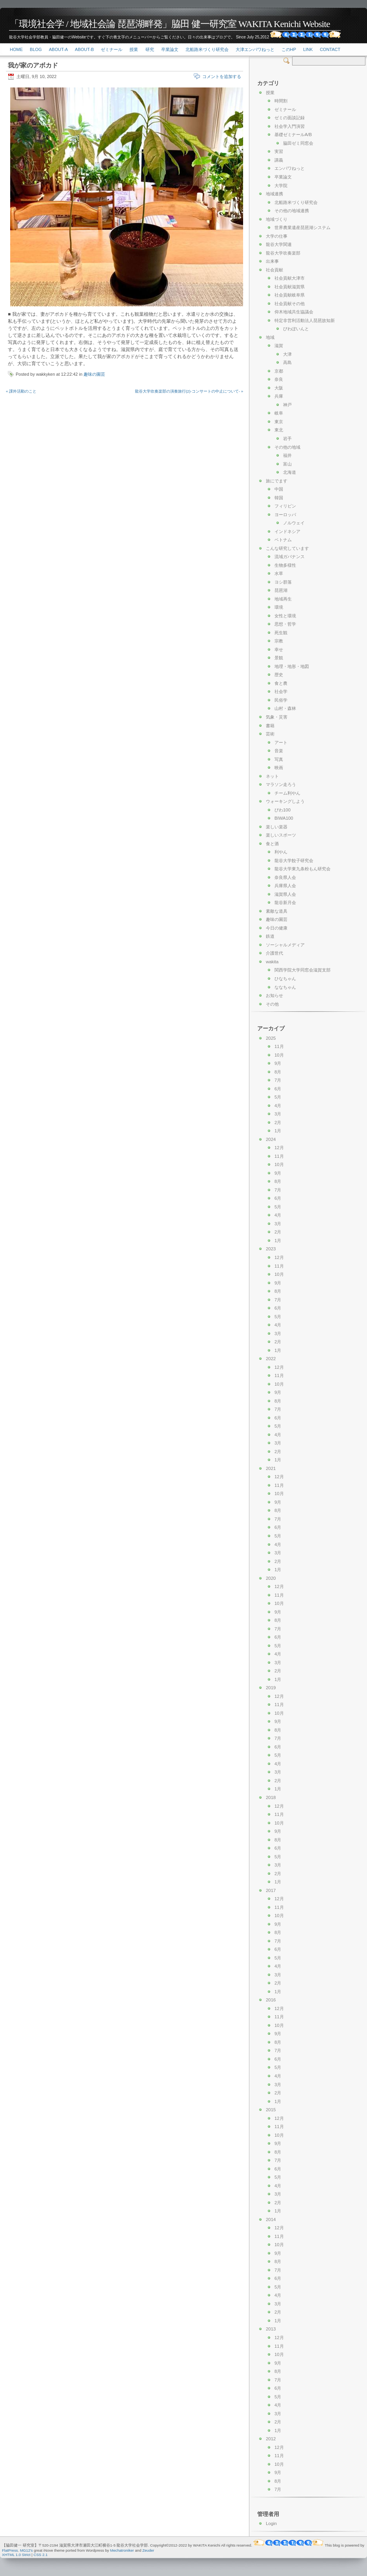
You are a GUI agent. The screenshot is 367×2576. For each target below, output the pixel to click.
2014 (271, 2219)
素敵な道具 (276, 911)
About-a (58, 49)
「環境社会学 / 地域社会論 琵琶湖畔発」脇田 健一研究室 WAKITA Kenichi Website (170, 24)
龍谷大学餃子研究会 (293, 860)
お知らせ (274, 995)
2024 (271, 1139)
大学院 (280, 185)
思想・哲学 (285, 624)
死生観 (280, 632)
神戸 (287, 404)
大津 (287, 354)
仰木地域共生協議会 (293, 311)
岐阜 (278, 413)
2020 (271, 1578)
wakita (272, 961)
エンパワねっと (289, 168)
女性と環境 (285, 615)
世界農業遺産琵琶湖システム (302, 227)
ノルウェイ (294, 522)
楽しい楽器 (276, 826)
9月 (277, 1063)
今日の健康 (276, 928)
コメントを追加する (221, 76)
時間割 (280, 100)
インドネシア (287, 531)
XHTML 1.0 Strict (16, 2554)
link (307, 49)
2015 (271, 2109)
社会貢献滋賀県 (289, 286)
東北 (278, 430)
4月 (277, 1105)
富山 (287, 464)
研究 (149, 49)
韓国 (278, 497)
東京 (278, 421)
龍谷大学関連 (279, 244)
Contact (330, 49)
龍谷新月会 (285, 902)
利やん (280, 852)
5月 (277, 1097)
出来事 (272, 261)
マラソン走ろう (281, 784)
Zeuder (148, 2550)
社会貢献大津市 (289, 278)
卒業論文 (169, 49)
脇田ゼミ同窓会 (298, 143)
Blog (36, 49)
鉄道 (270, 936)
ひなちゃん (285, 978)
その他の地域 (287, 447)
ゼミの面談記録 (289, 117)
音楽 (278, 750)
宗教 (278, 641)
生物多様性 (285, 565)
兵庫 (278, 396)
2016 (271, 1999)
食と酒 (272, 843)
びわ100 (282, 810)
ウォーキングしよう (285, 801)
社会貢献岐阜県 (289, 295)
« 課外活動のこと (21, 391)
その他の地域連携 (291, 210)
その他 (272, 1004)
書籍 (270, 725)
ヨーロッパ (285, 514)
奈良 (278, 379)
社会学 (280, 691)
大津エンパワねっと (255, 49)
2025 (271, 1038)
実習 (278, 151)
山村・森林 (285, 708)
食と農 (280, 683)
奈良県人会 (285, 877)
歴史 (278, 674)
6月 (277, 1088)
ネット (272, 776)
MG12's (26, 2550)
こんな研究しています (287, 548)
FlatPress (10, 2550)
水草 (278, 573)
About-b (84, 49)
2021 (271, 1468)
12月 (279, 1147)
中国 (278, 489)
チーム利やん (287, 793)
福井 (287, 455)
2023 (271, 1248)
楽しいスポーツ (281, 835)
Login (271, 2523)
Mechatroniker (122, 2550)
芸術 (270, 733)
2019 (271, 1687)
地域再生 (283, 599)
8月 (277, 1072)
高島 (287, 362)
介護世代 (274, 953)
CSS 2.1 (41, 2554)
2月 (277, 1122)
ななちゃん (285, 987)
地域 (270, 337)
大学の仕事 (276, 236)
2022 (271, 1358)
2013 (271, 2329)
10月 (279, 1055)
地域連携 (274, 193)
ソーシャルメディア (285, 944)
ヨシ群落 (283, 582)
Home (16, 49)
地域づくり (276, 219)
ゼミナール (111, 49)
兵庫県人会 (285, 885)
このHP (289, 49)
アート (280, 742)
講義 (278, 160)
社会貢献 (274, 269)
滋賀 (278, 345)
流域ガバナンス (289, 556)
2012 (271, 2438)
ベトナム (283, 539)
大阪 (278, 388)
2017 (271, 1890)
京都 (278, 371)
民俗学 (280, 700)
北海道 (289, 472)
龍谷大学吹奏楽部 (283, 253)
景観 (278, 657)
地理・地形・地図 (291, 666)
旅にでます (276, 480)
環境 (278, 607)
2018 (271, 1797)
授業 (133, 49)
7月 (277, 1080)
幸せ (278, 649)
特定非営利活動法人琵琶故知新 (304, 320)
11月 (279, 1046)
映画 (278, 767)
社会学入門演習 (289, 126)
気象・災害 (276, 717)
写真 (278, 759)
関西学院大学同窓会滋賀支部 (302, 970)
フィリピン (285, 506)
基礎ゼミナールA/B (293, 134)
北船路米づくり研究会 (207, 49)
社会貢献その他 (289, 303)
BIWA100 (283, 818)
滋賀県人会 (285, 894)
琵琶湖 (280, 590)
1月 (277, 1130)
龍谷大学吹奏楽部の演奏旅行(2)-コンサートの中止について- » (189, 391)
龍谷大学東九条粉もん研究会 (302, 868)
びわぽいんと (296, 328)
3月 (277, 1114)
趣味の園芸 (94, 374)
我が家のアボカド (33, 65)
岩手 (287, 438)
